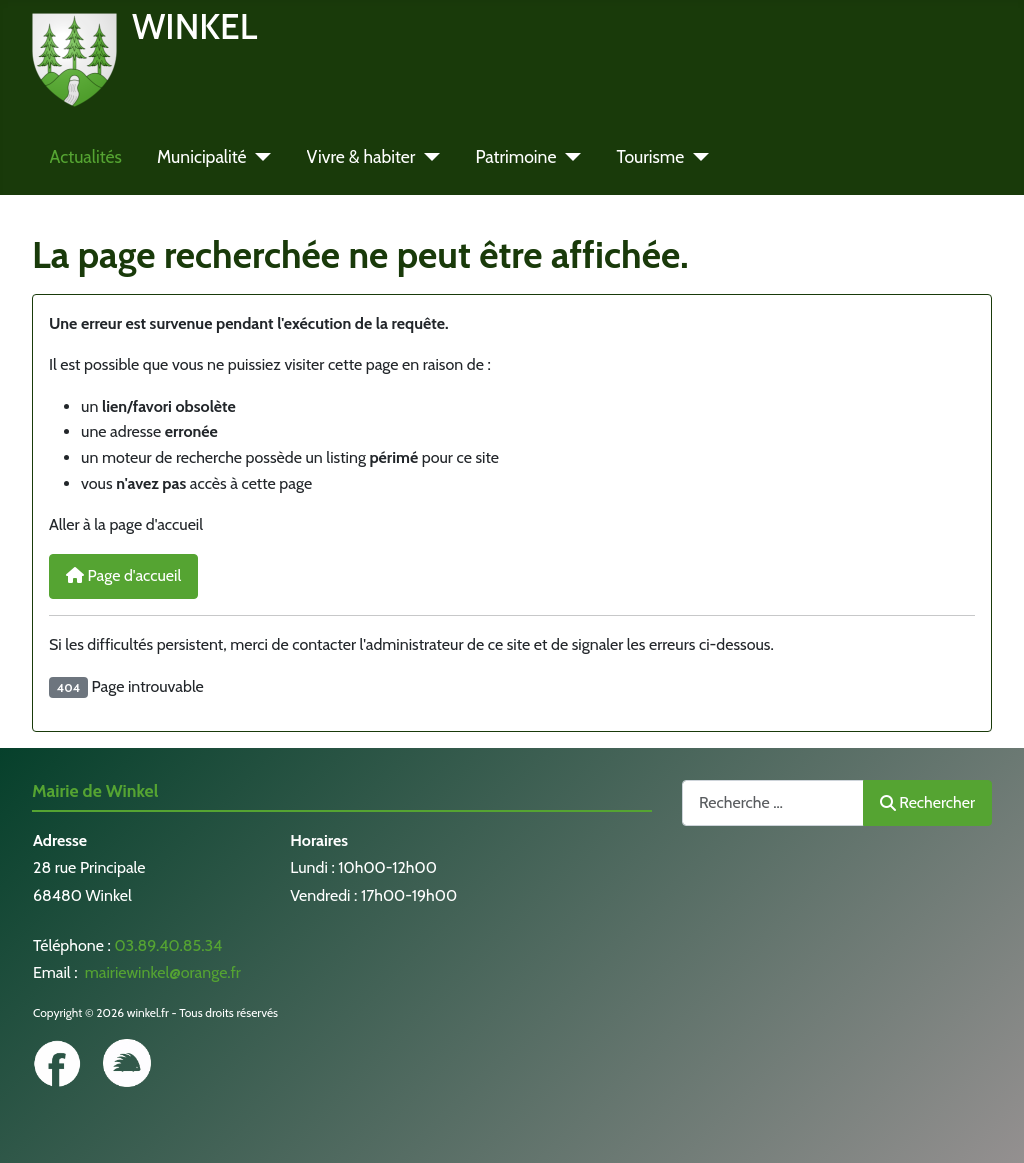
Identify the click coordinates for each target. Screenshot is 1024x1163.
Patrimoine (515, 156)
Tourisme (650, 156)
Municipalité (202, 156)
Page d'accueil (123, 575)
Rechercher (927, 802)
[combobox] (773, 802)
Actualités (86, 156)
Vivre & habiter (361, 156)
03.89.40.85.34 (168, 945)
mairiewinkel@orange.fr (161, 972)
